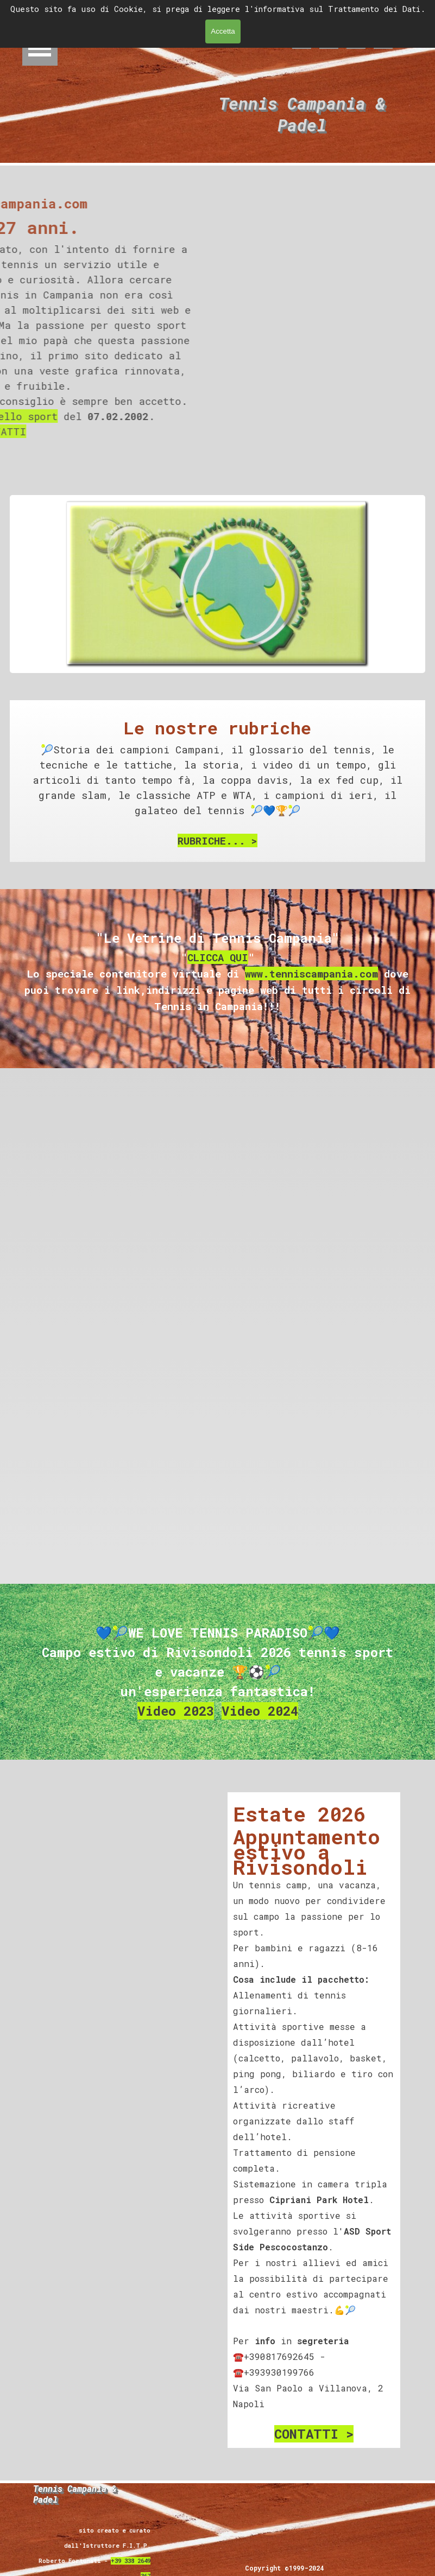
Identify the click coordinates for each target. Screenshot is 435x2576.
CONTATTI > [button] (314, 2433)
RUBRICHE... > (217, 840)
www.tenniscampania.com (311, 973)
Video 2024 (260, 1711)
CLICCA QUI (217, 957)
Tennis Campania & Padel (307, 114)
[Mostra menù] (40, 48)
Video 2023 (175, 1711)
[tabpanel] (217, 781)
